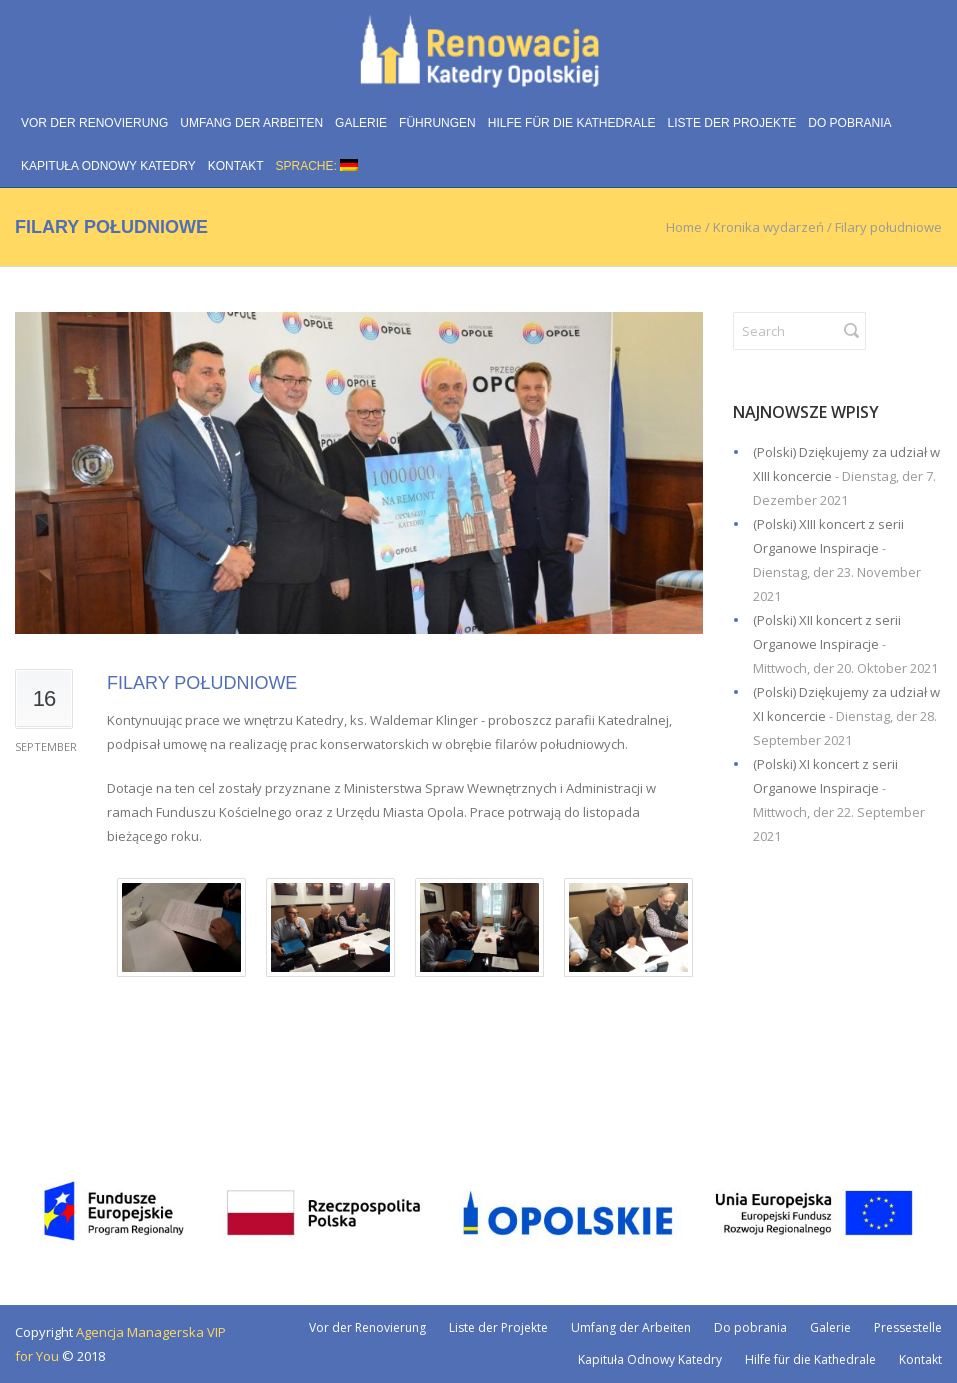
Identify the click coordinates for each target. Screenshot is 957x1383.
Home (684, 227)
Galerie (361, 123)
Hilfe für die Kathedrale (572, 123)
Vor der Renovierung (94, 123)
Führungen (437, 123)
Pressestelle (908, 1327)
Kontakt (236, 166)
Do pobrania (849, 123)
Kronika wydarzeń (768, 227)
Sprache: (317, 166)
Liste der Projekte (732, 123)
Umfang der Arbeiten (251, 123)
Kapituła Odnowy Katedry (108, 166)
